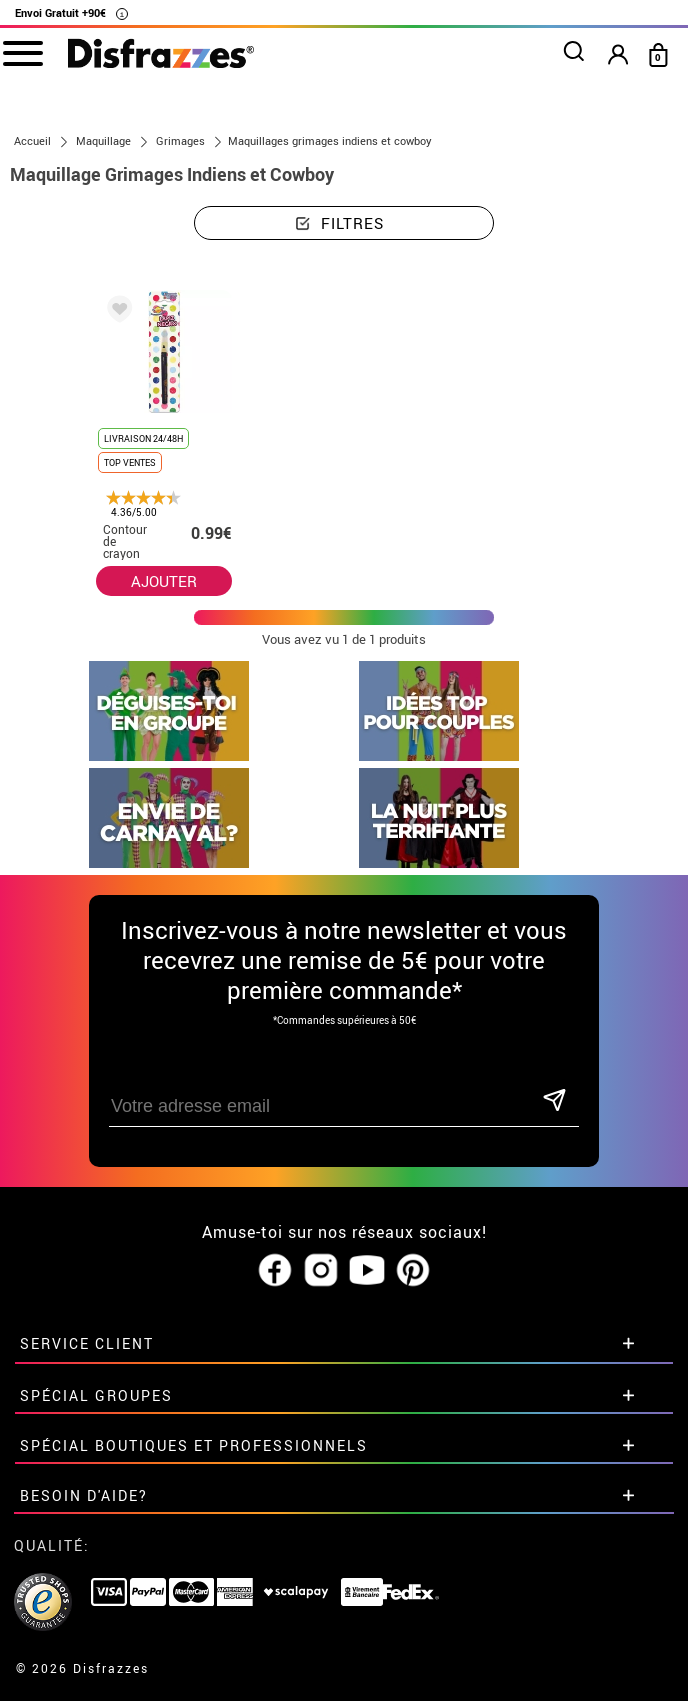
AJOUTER (164, 581)
